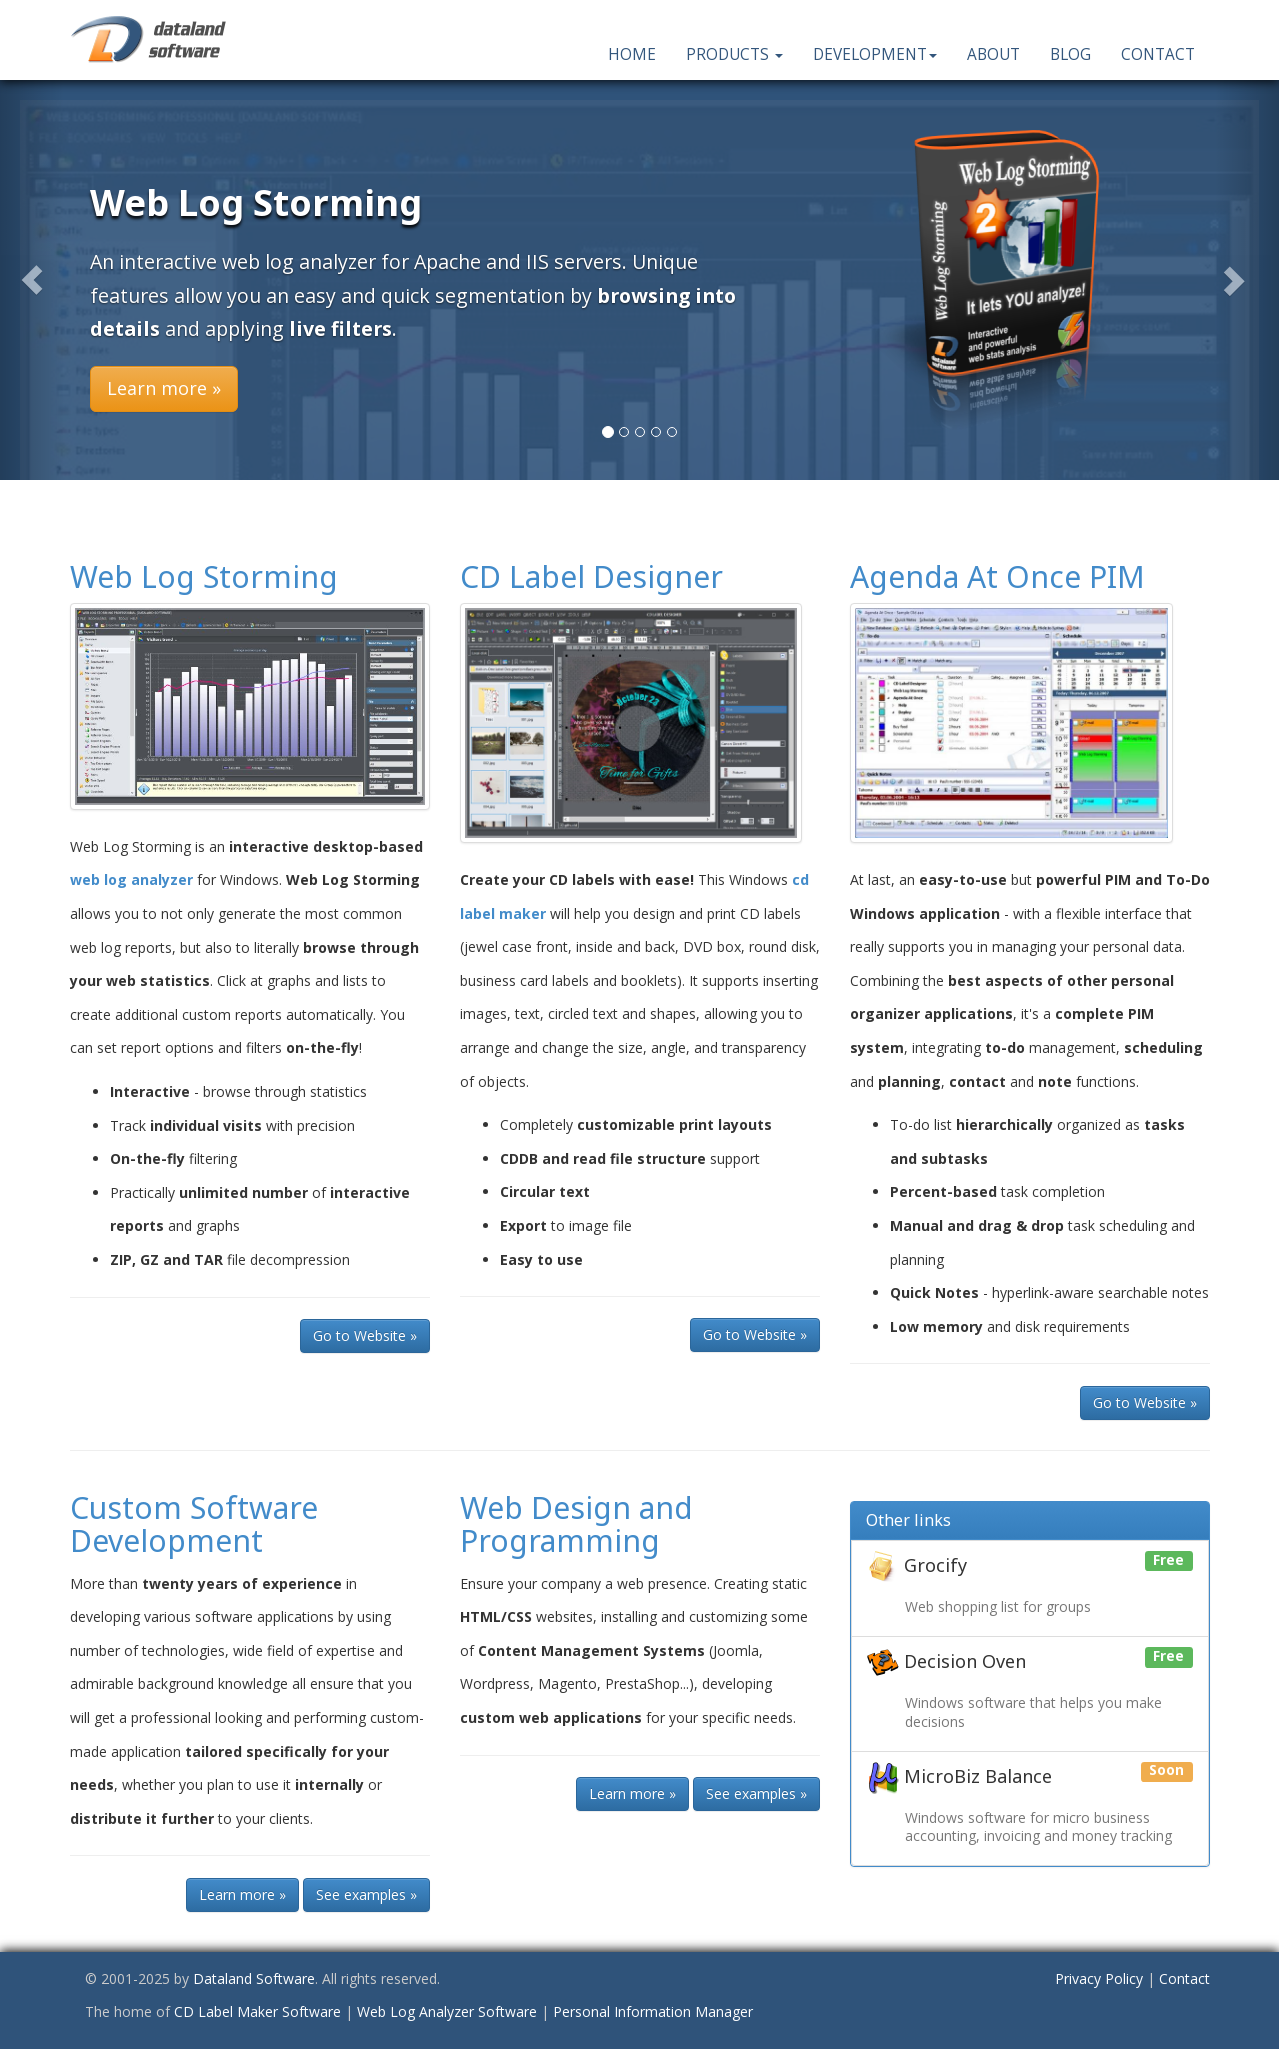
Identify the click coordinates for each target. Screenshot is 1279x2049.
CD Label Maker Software (257, 2011)
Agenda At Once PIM (997, 576)
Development (875, 54)
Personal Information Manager (653, 2011)
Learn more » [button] (164, 388)
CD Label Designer (591, 576)
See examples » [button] (366, 1894)
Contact (1158, 54)
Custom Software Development (194, 1524)
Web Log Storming (204, 576)
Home (632, 54)
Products (734, 54)
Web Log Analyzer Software (447, 2011)
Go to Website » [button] (365, 1335)
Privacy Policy (1099, 1978)
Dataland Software (254, 1978)
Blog (1070, 54)
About (993, 54)
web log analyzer (131, 879)
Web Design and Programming (576, 1524)
